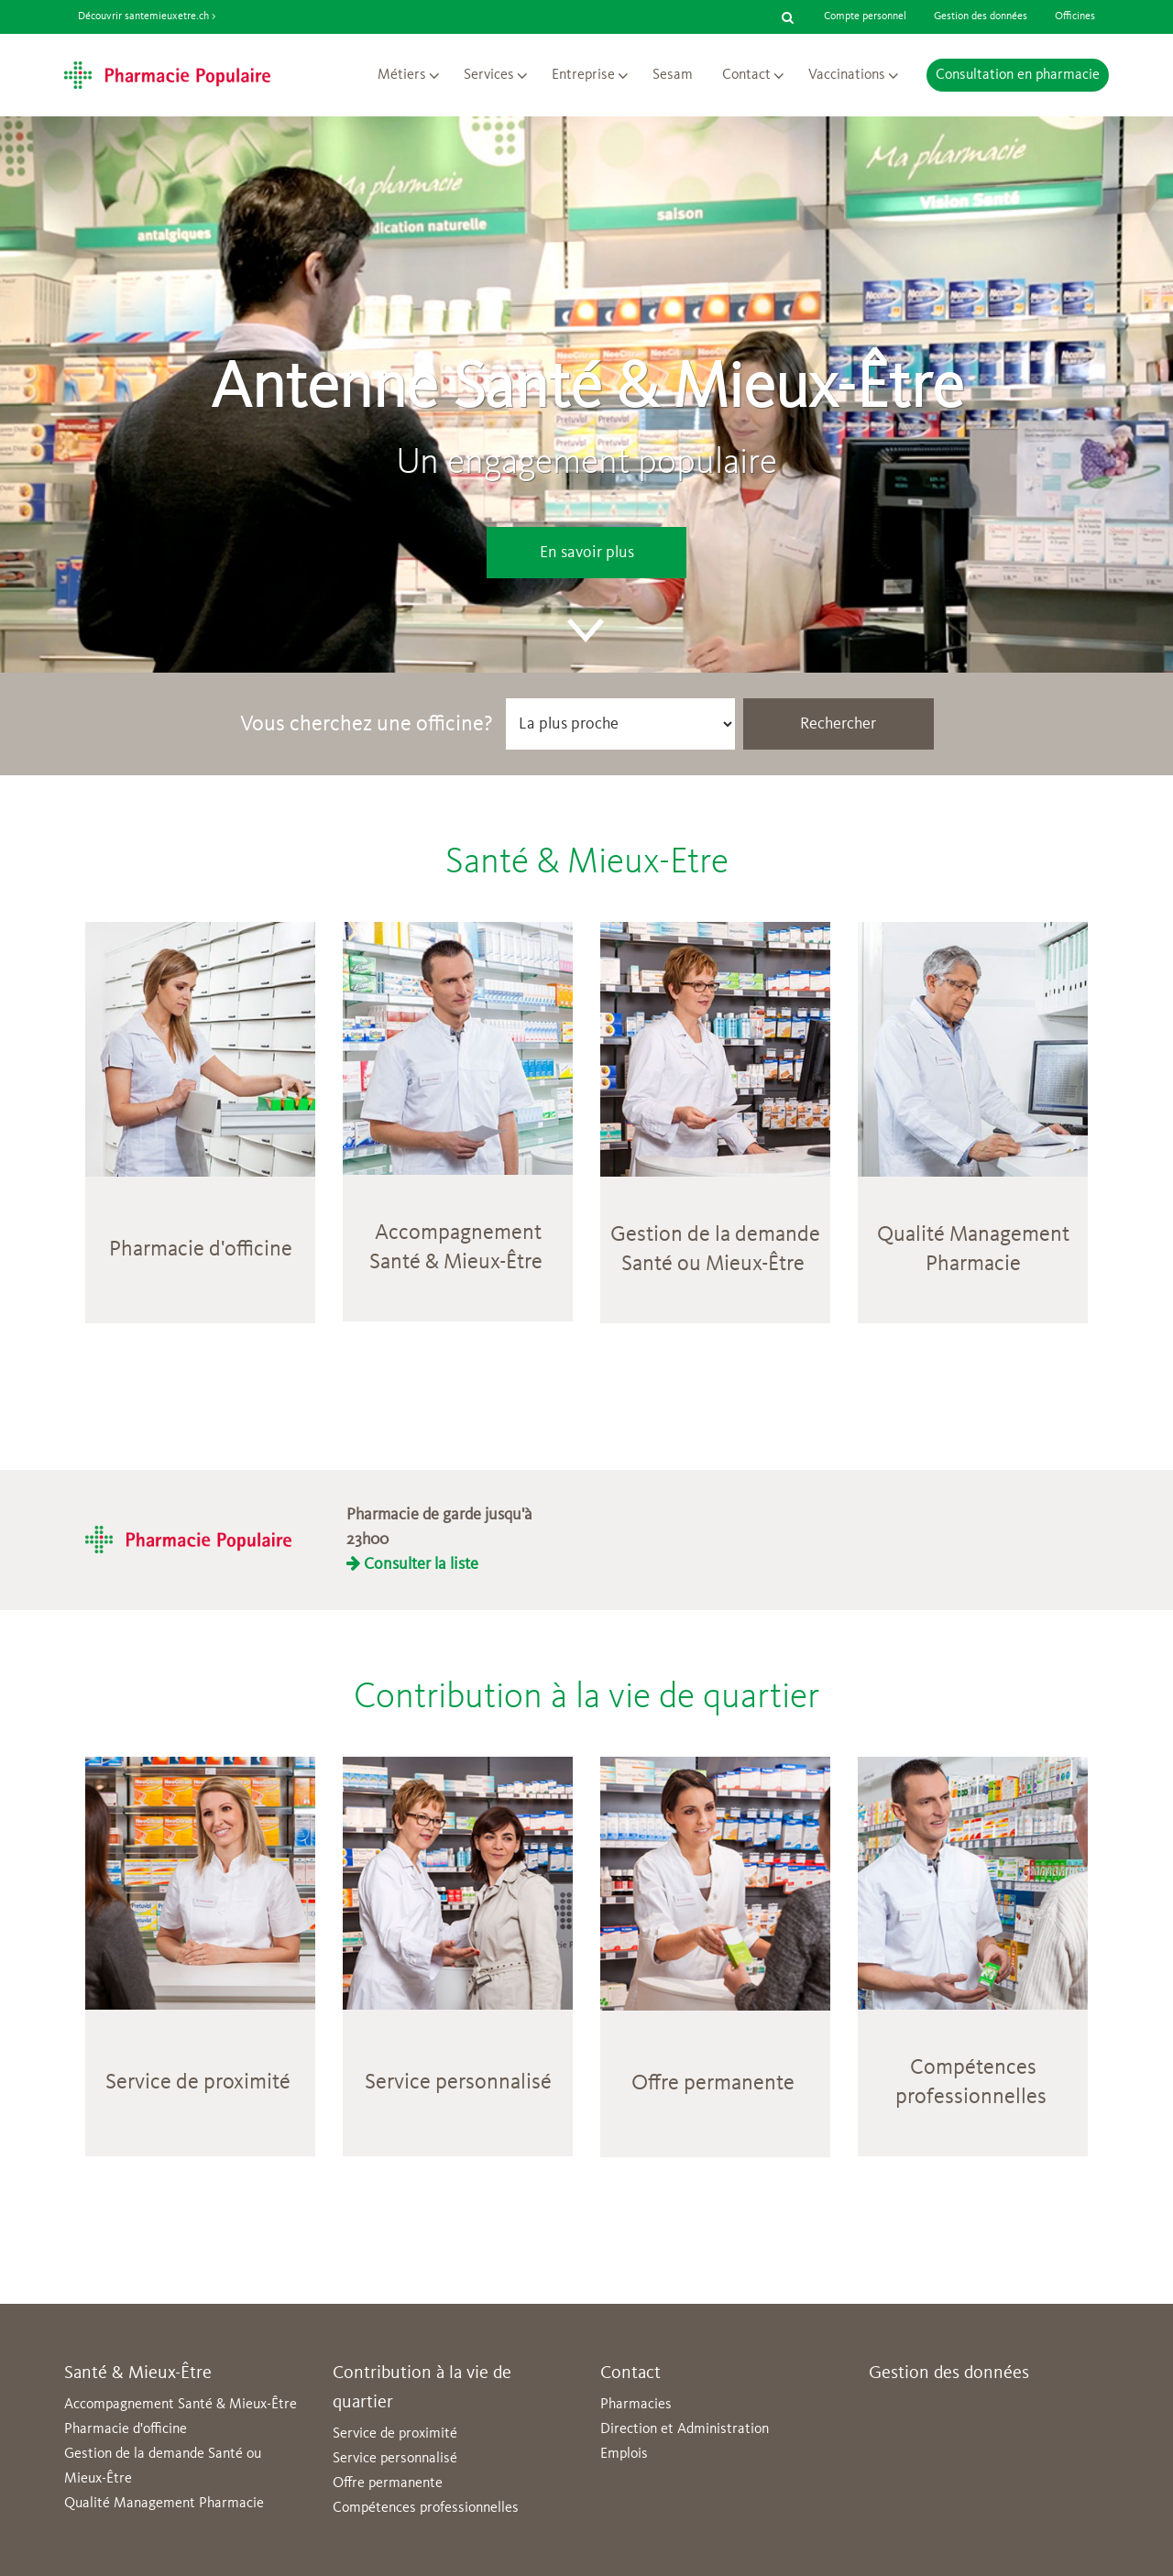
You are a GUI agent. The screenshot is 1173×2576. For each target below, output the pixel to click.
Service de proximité (198, 2083)
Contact (746, 75)
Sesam (672, 75)
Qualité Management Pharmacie (164, 2503)
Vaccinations (846, 75)
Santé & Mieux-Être (456, 1263)
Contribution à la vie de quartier (586, 1698)
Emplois (624, 2454)
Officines (1075, 16)
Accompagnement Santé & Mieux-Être (180, 2404)
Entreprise (583, 75)
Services (489, 75)
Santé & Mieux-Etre (587, 863)
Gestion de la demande (715, 1235)
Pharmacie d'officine (200, 1250)
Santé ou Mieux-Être (713, 1265)
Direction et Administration (684, 2429)
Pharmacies (636, 2404)
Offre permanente (388, 2483)
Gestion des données (980, 16)
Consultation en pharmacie (1018, 75)
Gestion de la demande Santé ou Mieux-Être (162, 2466)
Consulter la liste (412, 1564)
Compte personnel (865, 16)
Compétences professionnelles (426, 2508)
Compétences (973, 2068)
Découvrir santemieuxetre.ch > (146, 16)
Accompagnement (458, 1233)
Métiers (402, 75)
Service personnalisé (458, 2083)
